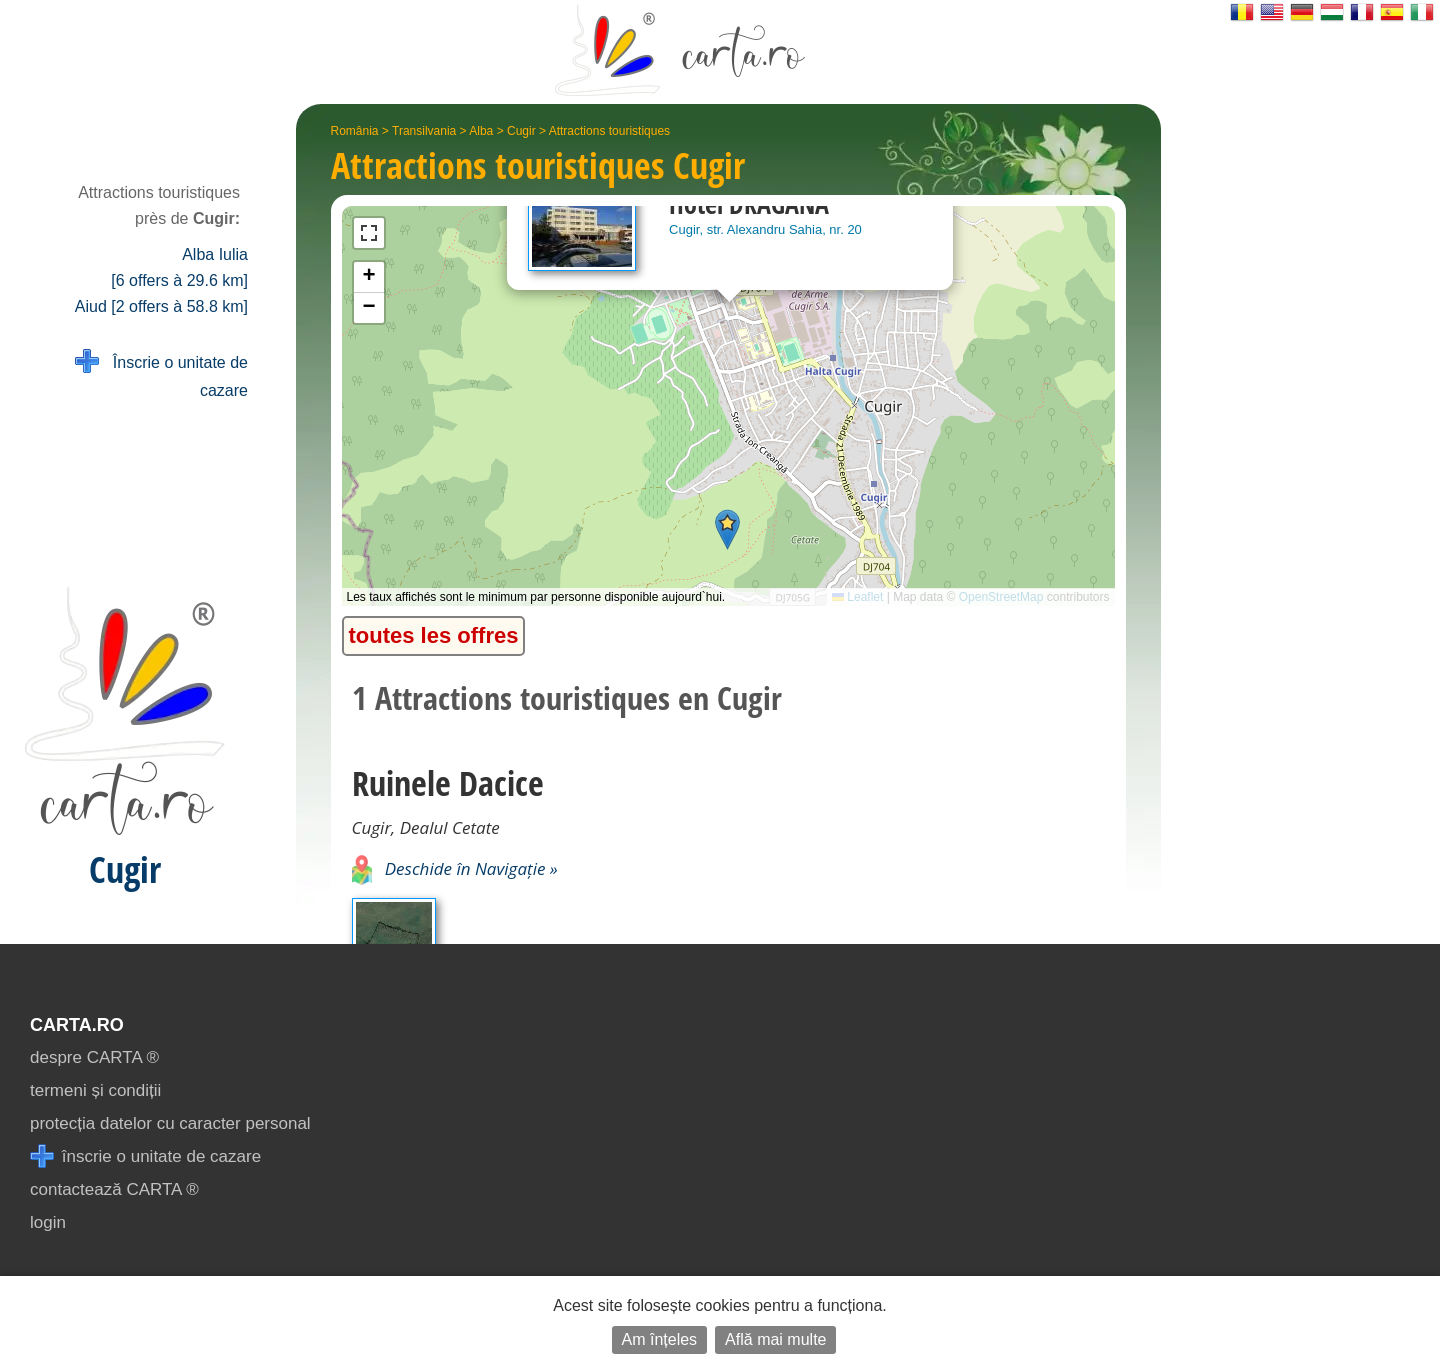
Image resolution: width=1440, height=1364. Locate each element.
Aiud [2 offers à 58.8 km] (161, 306)
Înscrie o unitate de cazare (161, 374)
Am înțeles (660, 1339)
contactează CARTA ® (114, 1189)
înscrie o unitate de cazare (145, 1156)
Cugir (521, 131)
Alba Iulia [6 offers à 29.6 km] (179, 267)
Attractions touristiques (609, 131)
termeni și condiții (95, 1090)
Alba (481, 131)
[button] (727, 529)
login (48, 1222)
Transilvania (424, 131)
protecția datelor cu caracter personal (170, 1123)
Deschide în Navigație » (455, 868)
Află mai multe (775, 1339)
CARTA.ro (77, 1025)
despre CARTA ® (94, 1057)
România (355, 131)
